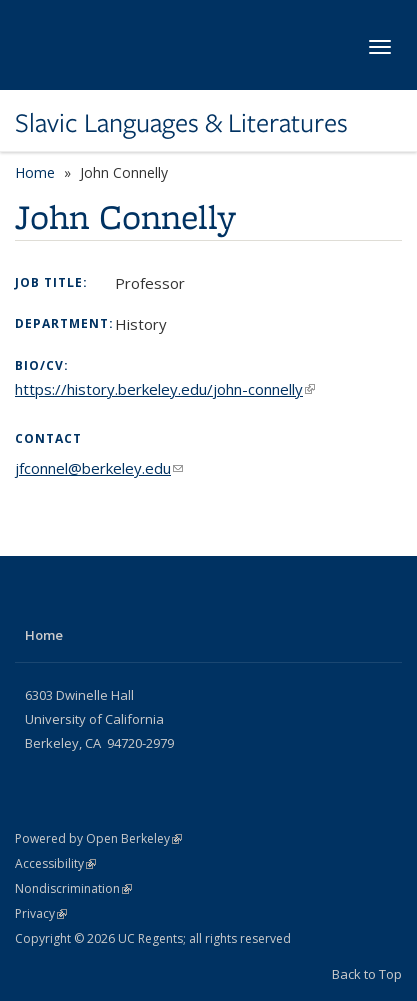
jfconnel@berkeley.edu (99, 468)
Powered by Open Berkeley (98, 838)
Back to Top (367, 974)
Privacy (41, 913)
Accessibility (55, 863)
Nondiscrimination (73, 888)
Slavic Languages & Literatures (181, 123)
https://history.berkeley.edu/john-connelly (165, 389)
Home (35, 172)
